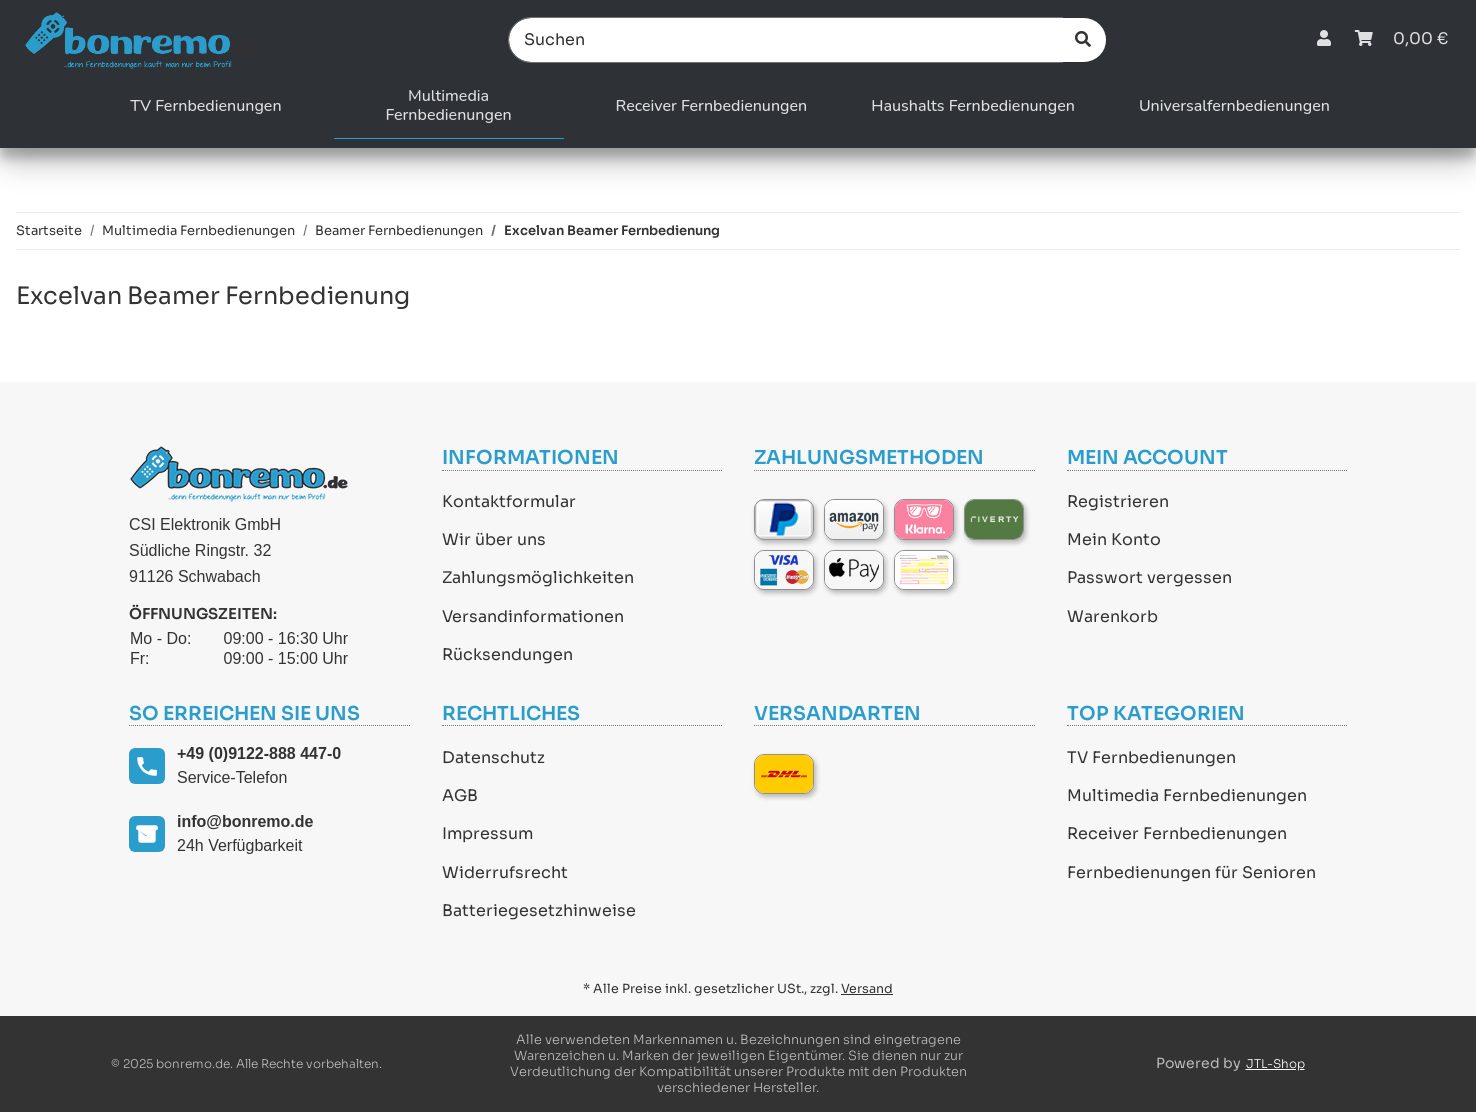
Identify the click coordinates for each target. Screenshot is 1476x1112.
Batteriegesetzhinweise (539, 910)
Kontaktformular (509, 501)
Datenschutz (493, 757)
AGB (460, 795)
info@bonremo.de (245, 821)
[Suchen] (786, 40)
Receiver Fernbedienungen (1177, 833)
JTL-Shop (1275, 1063)
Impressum (487, 833)
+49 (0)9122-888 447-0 (259, 753)
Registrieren (1118, 501)
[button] (1324, 39)
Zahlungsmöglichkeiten (538, 577)
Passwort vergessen (1149, 577)
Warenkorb (1112, 616)
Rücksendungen (507, 654)
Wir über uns (494, 539)
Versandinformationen (533, 616)
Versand (867, 989)
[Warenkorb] (1401, 39)
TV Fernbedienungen (1151, 757)
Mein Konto (1114, 539)
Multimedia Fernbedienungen (1187, 795)
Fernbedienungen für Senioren (1191, 872)
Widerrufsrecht (505, 872)
